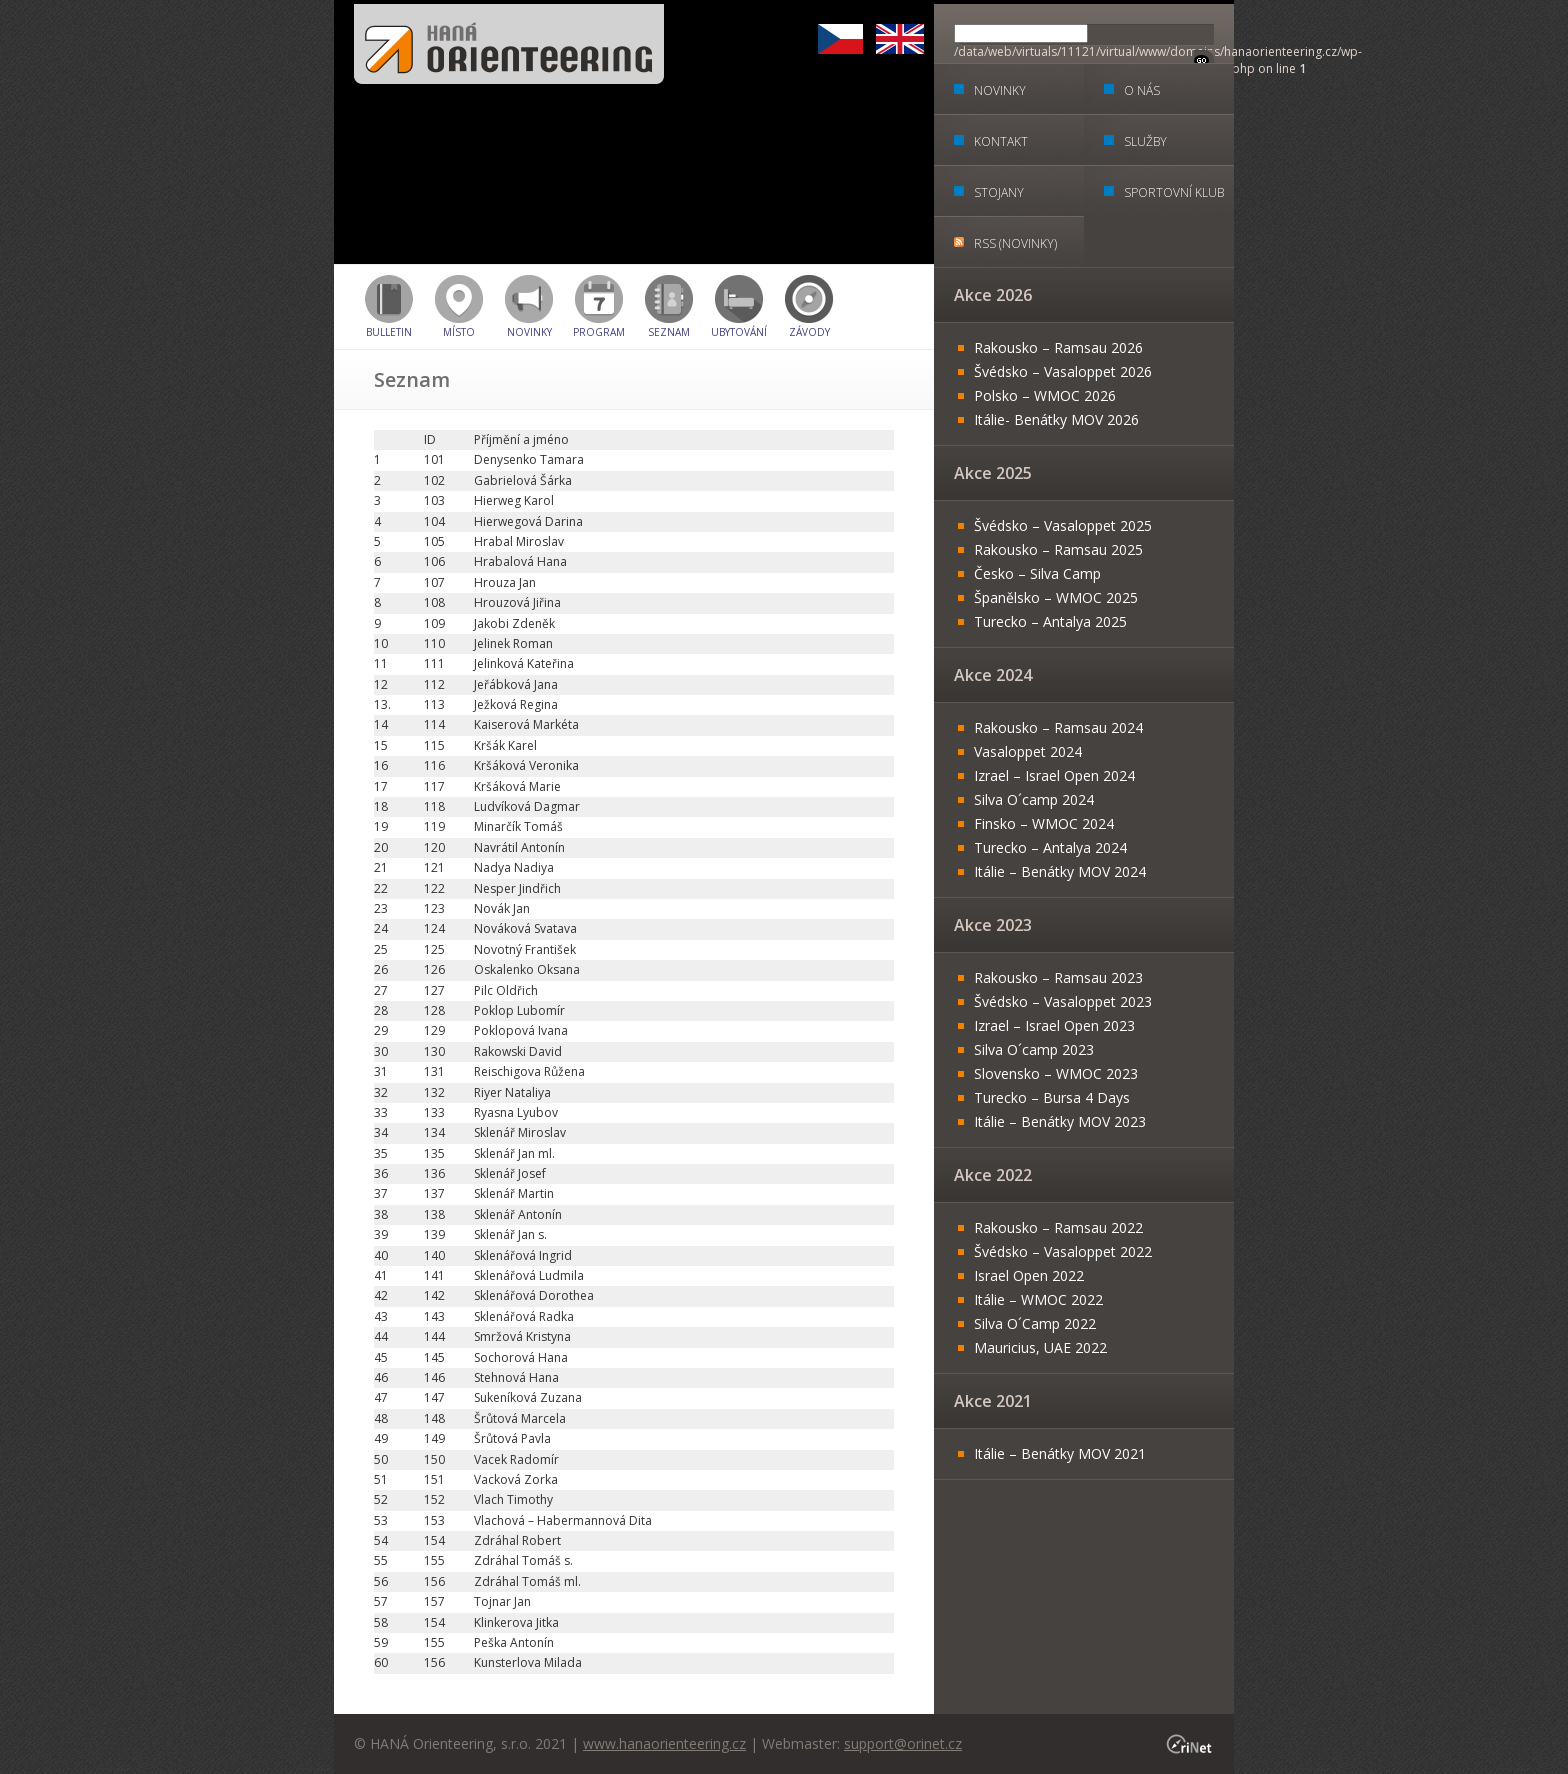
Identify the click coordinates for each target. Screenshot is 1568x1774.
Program (599, 332)
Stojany (999, 192)
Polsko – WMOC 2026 (1045, 395)
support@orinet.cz (903, 1743)
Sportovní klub (1174, 192)
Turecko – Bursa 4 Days (1052, 1097)
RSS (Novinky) (1015, 243)
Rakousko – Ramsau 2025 (1058, 549)
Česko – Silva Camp (1037, 573)
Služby (1145, 141)
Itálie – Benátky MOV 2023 (1060, 1121)
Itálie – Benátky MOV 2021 (1060, 1453)
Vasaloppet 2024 (1028, 751)
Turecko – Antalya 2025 (1050, 621)
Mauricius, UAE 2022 (1040, 1347)
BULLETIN (389, 332)
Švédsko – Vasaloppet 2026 (1063, 371)
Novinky (529, 332)
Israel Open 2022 (1029, 1275)
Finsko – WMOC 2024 (1044, 823)
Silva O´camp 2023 (1034, 1049)
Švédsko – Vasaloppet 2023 (1063, 1001)
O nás (1142, 90)
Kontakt (1001, 141)
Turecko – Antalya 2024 (1050, 847)
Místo (459, 332)
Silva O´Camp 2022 (1035, 1323)
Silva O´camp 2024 (1034, 799)
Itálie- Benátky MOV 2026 (1056, 419)
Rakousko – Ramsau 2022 (1058, 1227)
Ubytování (739, 332)
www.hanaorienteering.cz (664, 1743)
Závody (809, 332)
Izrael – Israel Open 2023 (1054, 1025)
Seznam (669, 332)
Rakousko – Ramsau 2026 (1058, 347)
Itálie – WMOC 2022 (1038, 1299)
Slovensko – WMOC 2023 (1056, 1073)
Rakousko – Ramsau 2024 (1058, 727)
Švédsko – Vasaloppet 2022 (1063, 1251)
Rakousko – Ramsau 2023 (1058, 977)
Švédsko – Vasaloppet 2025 (1063, 525)
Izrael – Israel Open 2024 (1054, 775)
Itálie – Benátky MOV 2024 (1060, 871)
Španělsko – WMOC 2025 (1056, 597)
